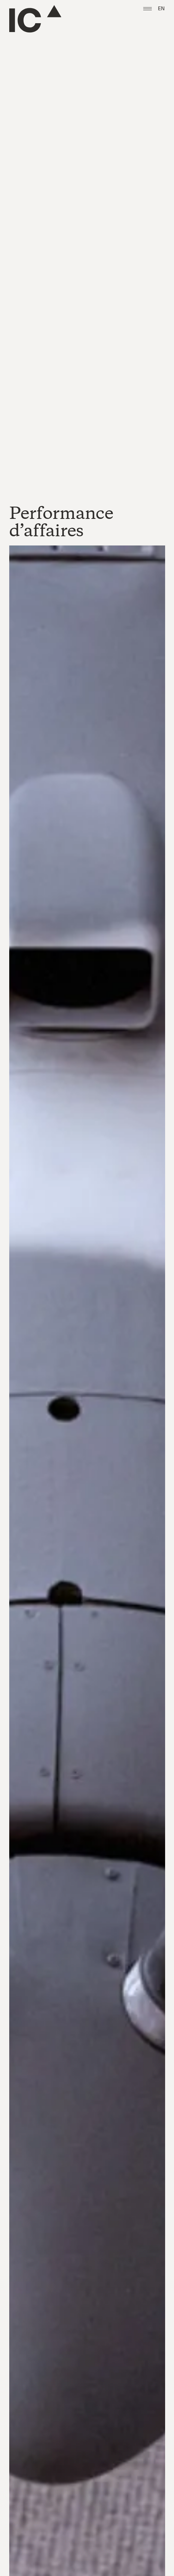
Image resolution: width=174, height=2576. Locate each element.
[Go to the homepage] (35, 19)
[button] (147, 8)
